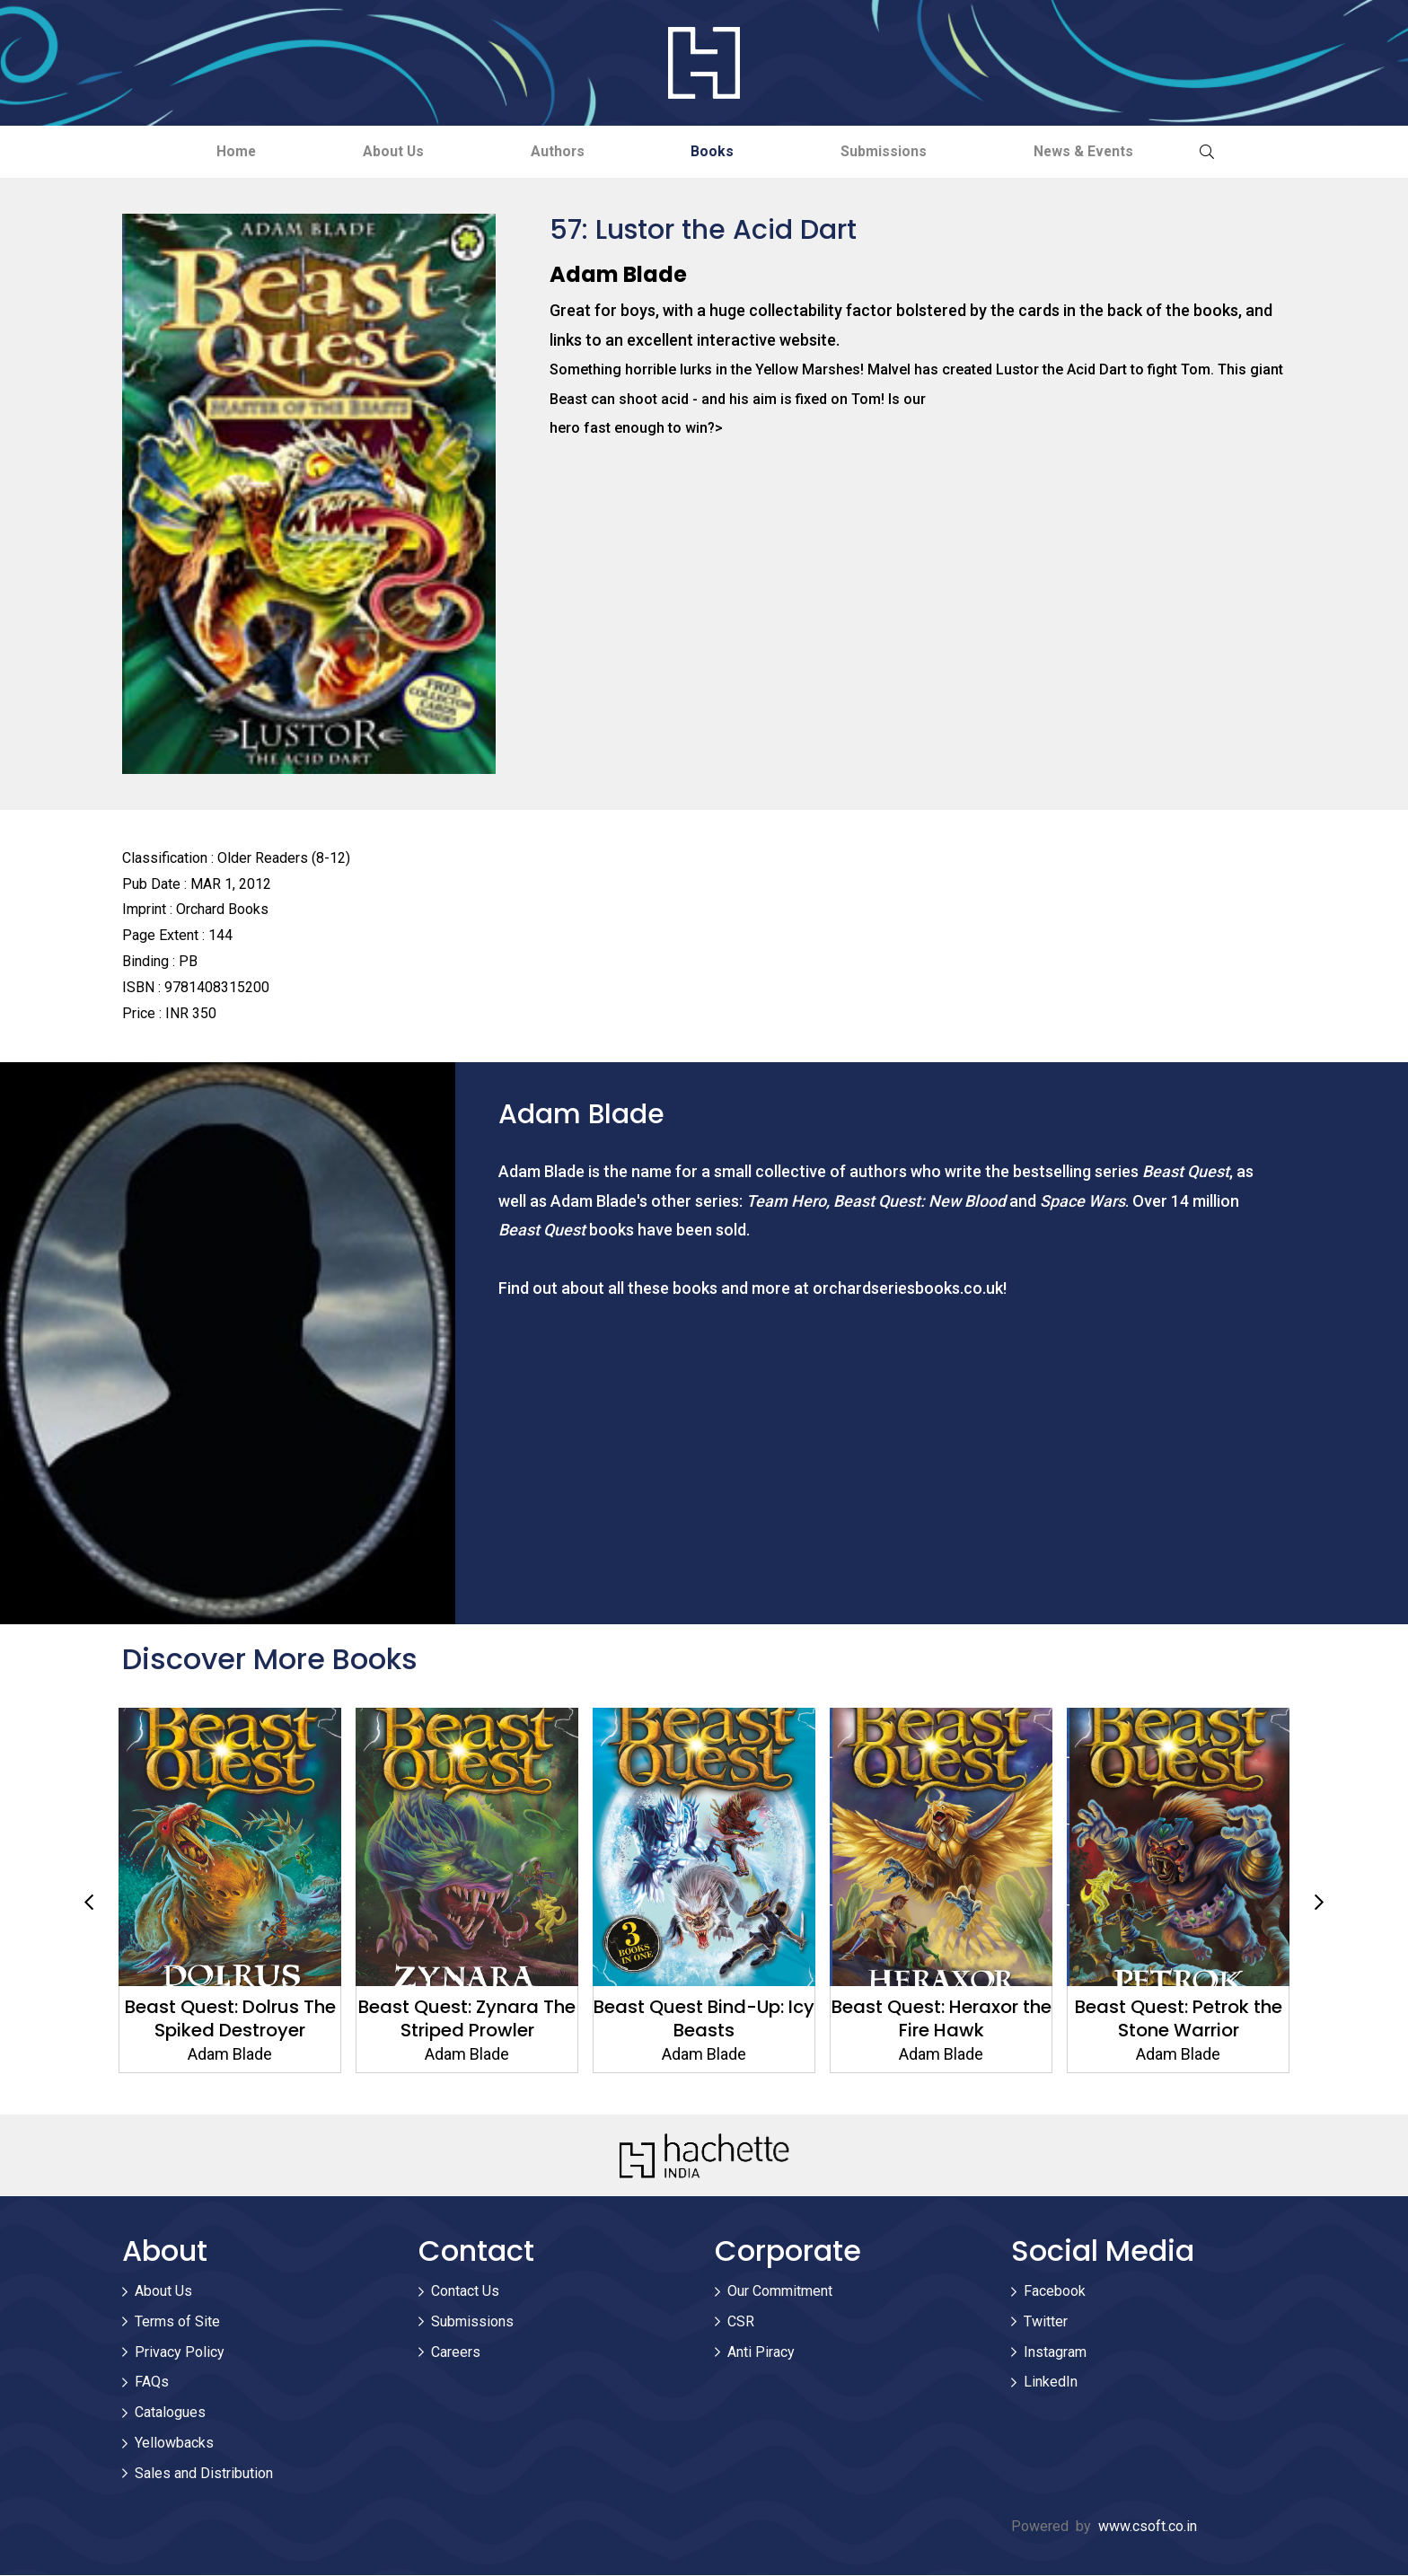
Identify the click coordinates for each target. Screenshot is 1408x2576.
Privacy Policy (179, 2352)
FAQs (152, 2382)
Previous (88, 1903)
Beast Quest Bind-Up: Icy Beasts (704, 2019)
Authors (552, 151)
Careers (455, 2352)
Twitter (1046, 2322)
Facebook (1055, 2291)
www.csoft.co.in (1147, 2527)
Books (718, 151)
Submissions (900, 151)
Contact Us (465, 2291)
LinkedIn (1051, 2382)
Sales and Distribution (204, 2474)
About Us (378, 151)
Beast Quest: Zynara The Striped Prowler (467, 2019)
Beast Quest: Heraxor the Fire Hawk (942, 2019)
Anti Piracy (761, 2352)
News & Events (1110, 151)
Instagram (1055, 2352)
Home (209, 151)
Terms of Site (177, 2322)
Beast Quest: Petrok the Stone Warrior (1178, 2019)
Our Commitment (779, 2291)
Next (1319, 1903)
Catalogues (170, 2413)
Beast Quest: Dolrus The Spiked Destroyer (230, 2019)
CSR (740, 2322)
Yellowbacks (174, 2443)
